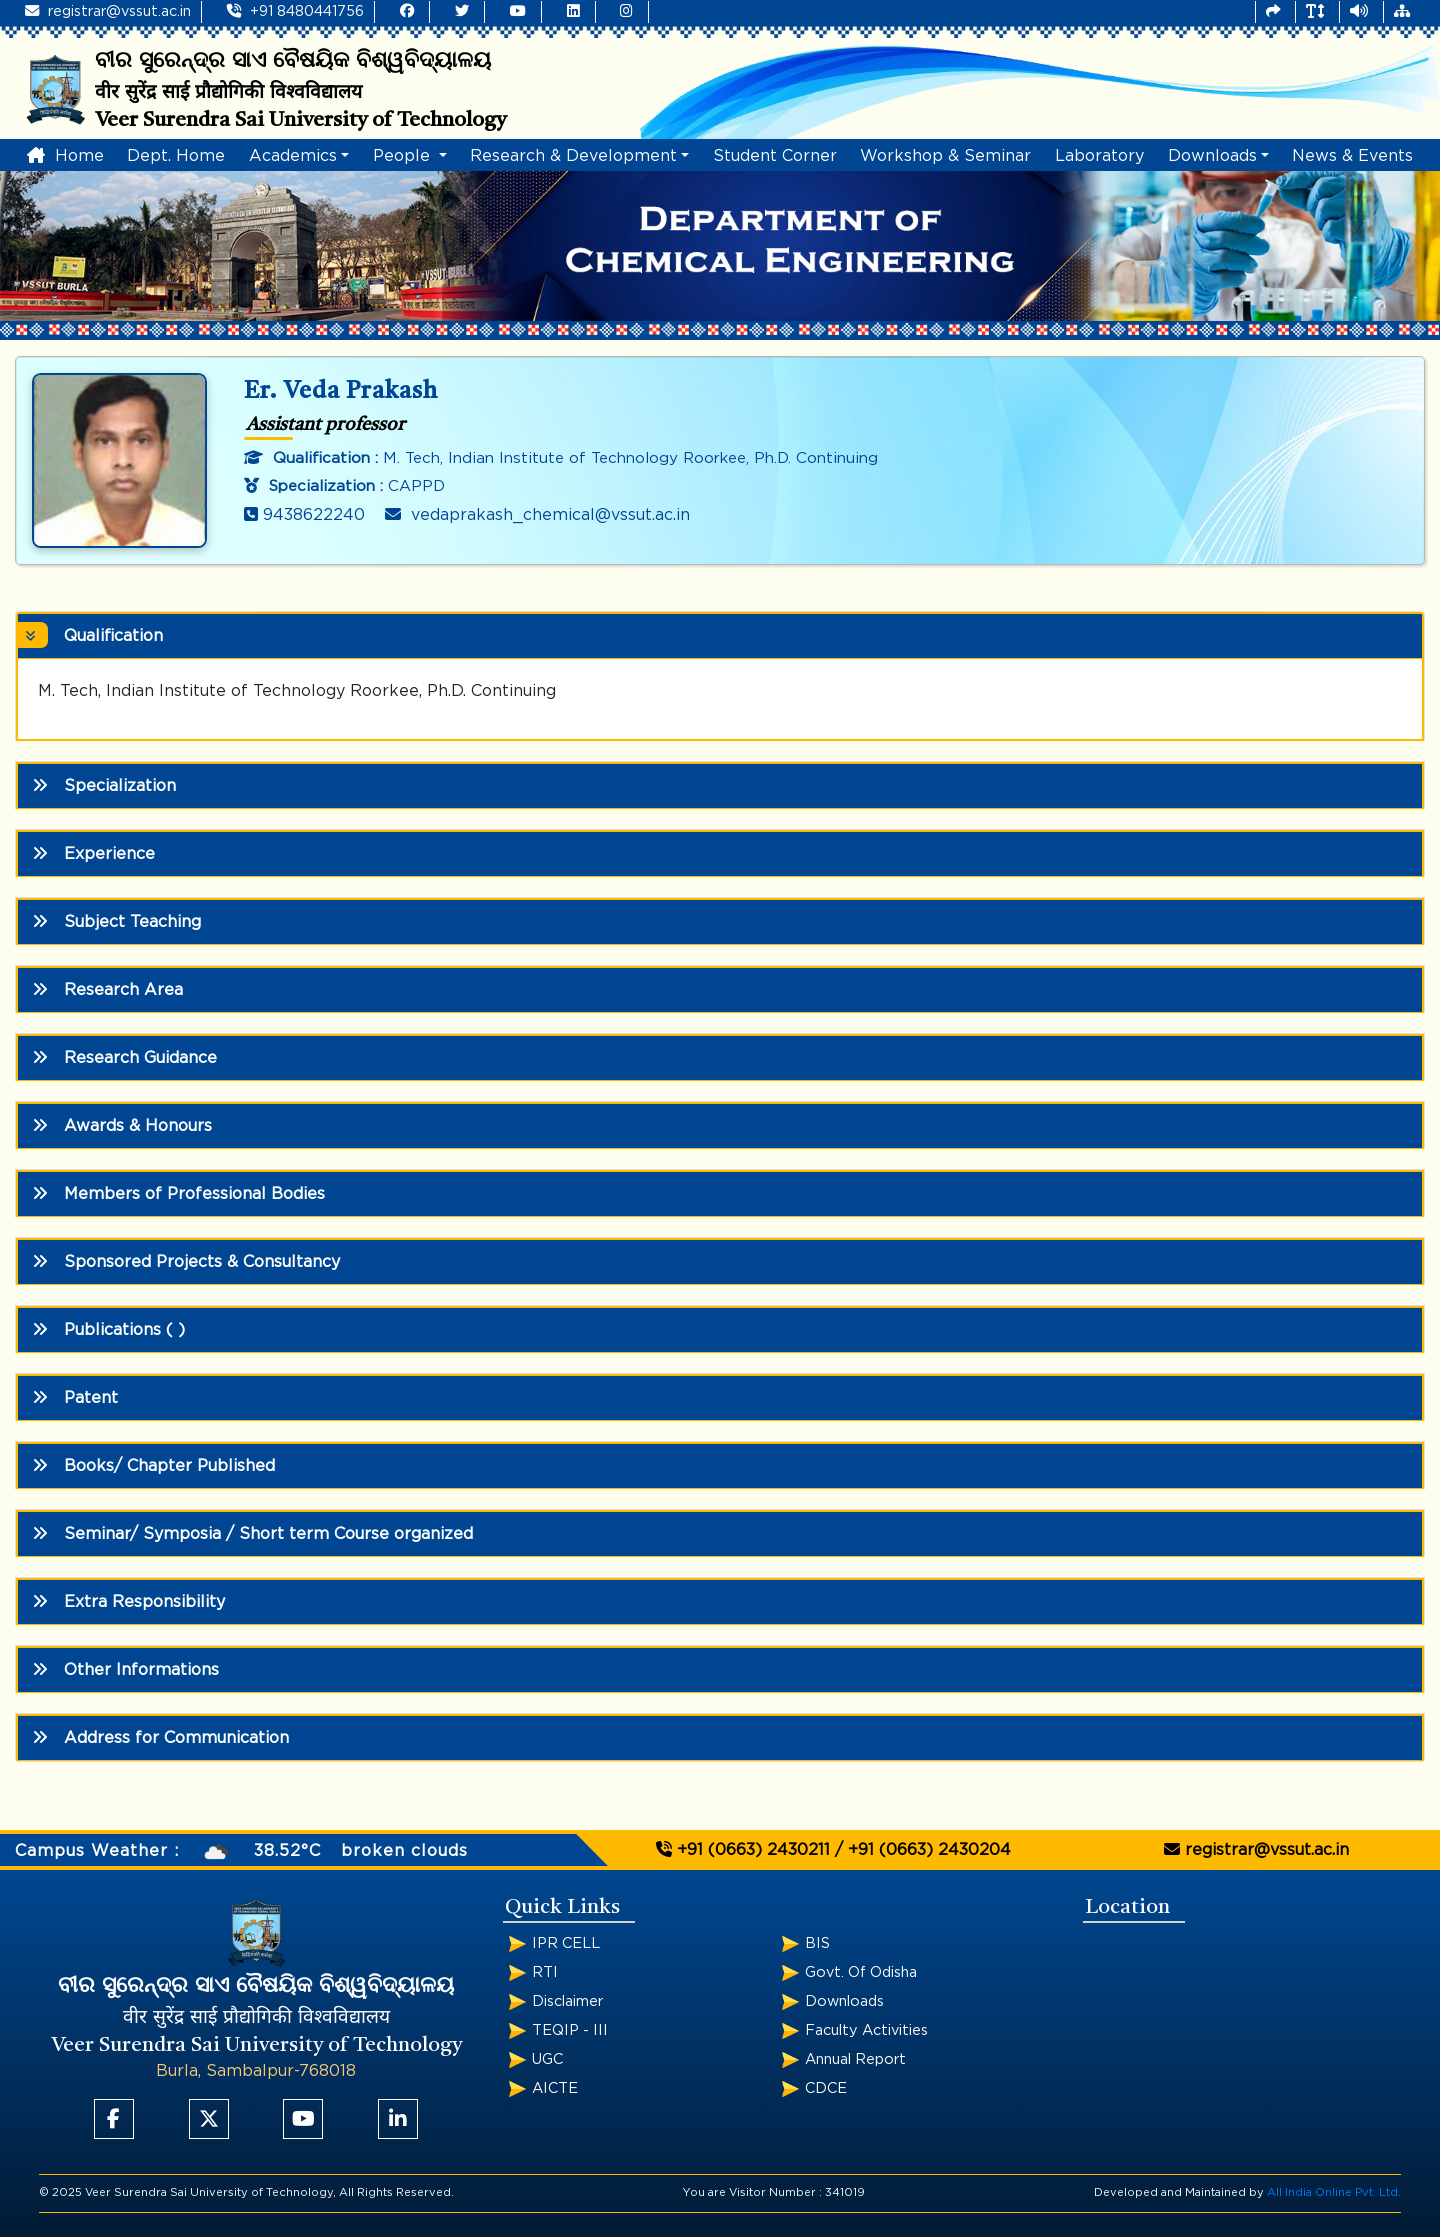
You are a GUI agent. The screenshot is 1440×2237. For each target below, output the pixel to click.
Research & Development (573, 156)
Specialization (104, 785)
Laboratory (1099, 156)
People (404, 156)
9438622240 (304, 514)
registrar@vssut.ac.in (108, 11)
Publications (108, 1329)
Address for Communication (160, 1737)
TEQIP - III (570, 2030)
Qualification (97, 635)
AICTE (555, 2088)
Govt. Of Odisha (861, 1972)
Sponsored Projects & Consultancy (186, 1261)
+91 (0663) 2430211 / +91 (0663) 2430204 (833, 1849)
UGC (547, 2059)
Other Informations (125, 1669)
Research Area (107, 989)
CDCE (826, 2088)
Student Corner (775, 156)
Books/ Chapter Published (153, 1465)
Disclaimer (567, 2001)
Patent (75, 1397)
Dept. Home (176, 156)
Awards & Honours (122, 1125)
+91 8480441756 (295, 11)
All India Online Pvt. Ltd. (1334, 2192)
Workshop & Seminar (945, 156)
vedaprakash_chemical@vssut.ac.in (537, 514)
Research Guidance (124, 1057)
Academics (293, 156)
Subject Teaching (116, 921)
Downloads (1212, 156)
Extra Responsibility (128, 1601)
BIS (817, 1943)
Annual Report (855, 2059)
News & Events (1352, 156)
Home (65, 155)
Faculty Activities (866, 2030)
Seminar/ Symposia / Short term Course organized (252, 1533)
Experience (93, 853)
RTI (545, 1972)
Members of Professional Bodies (178, 1193)
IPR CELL (566, 1943)
